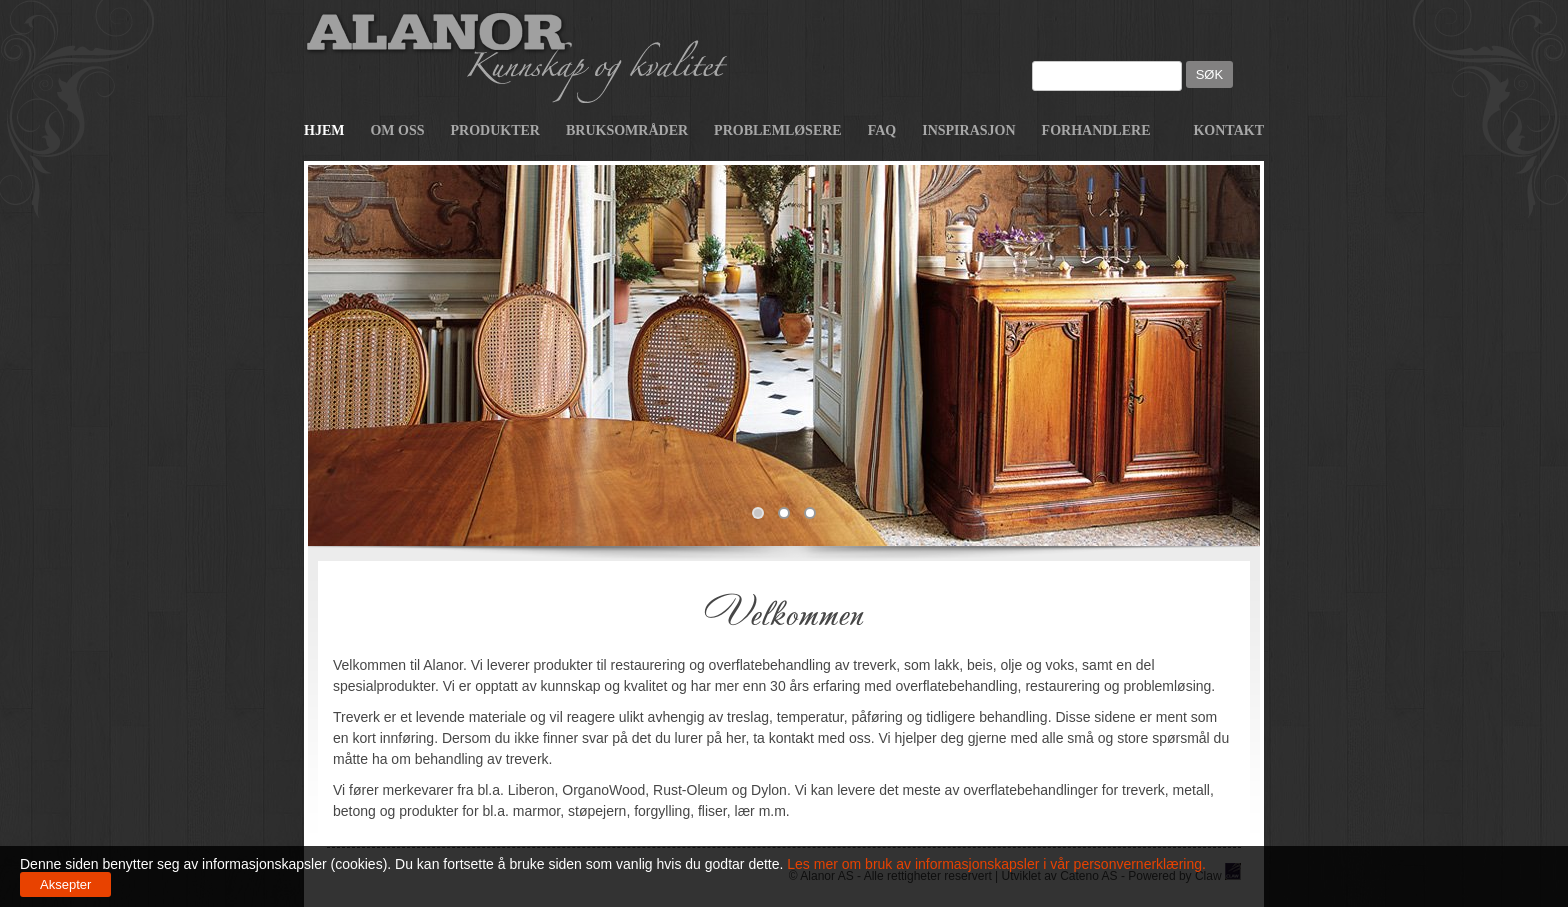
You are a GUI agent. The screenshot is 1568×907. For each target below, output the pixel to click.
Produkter (495, 130)
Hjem (324, 130)
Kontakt (1228, 130)
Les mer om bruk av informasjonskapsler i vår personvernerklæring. (994, 864)
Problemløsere (778, 130)
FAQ (882, 130)
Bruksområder (627, 130)
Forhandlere (1096, 130)
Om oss (397, 130)
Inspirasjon (968, 130)
